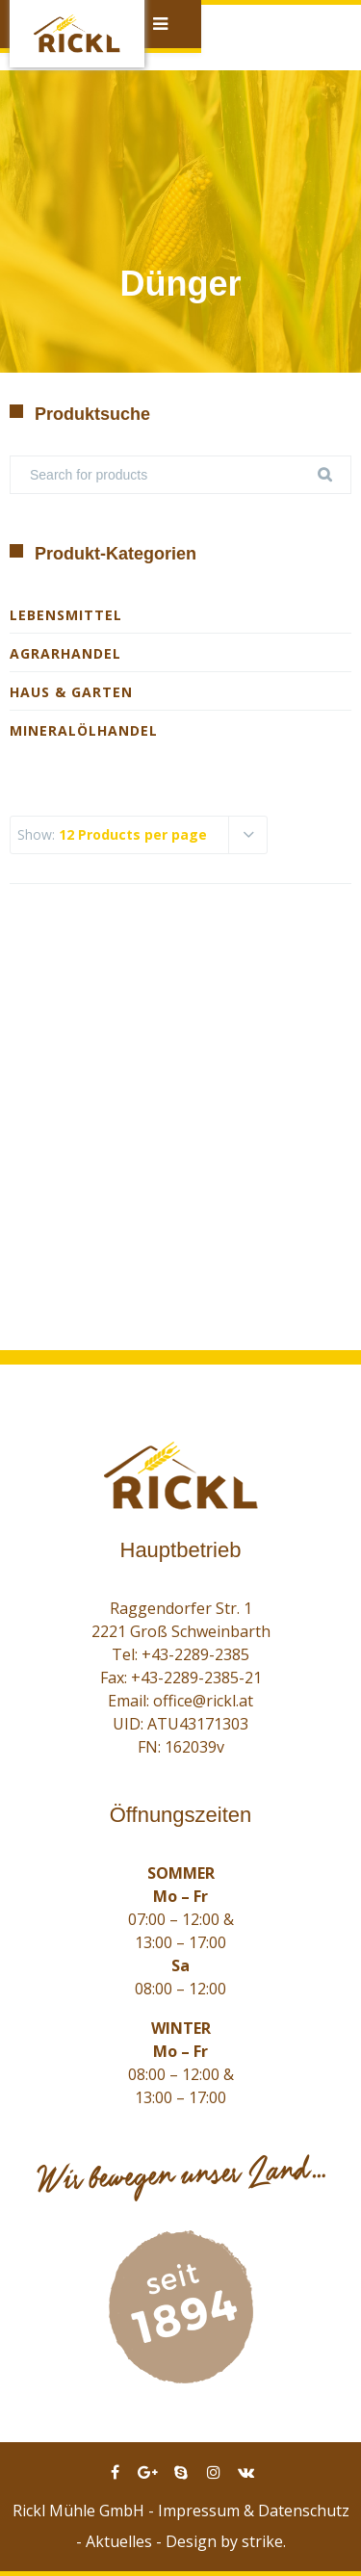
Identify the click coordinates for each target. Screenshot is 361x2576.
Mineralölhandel (84, 730)
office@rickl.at (203, 1700)
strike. (264, 2541)
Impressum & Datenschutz (253, 2510)
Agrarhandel (65, 653)
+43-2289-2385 (195, 1654)
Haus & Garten (71, 692)
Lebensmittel (66, 615)
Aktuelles (119, 2541)
